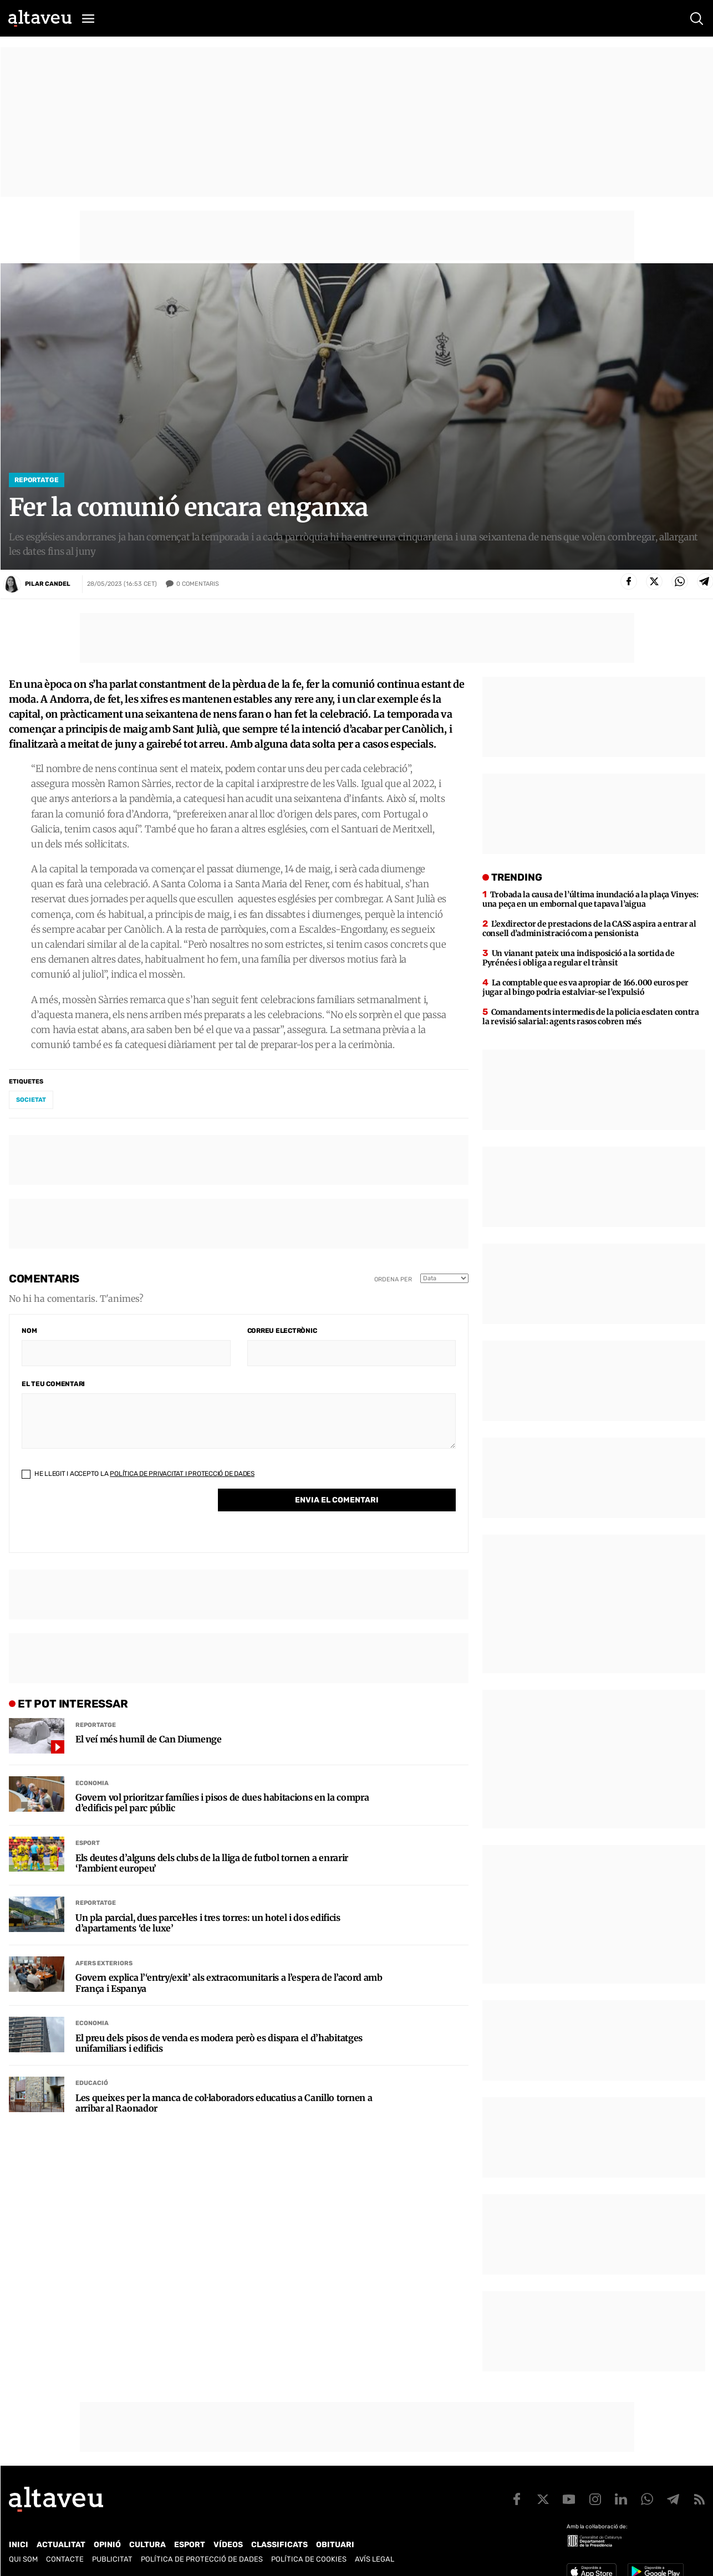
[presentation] (106, 1518)
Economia (92, 1783)
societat (31, 1099)
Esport (87, 1843)
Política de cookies (309, 2559)
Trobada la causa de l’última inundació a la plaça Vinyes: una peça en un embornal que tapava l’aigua (590, 899)
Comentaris (197, 584)
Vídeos (228, 2544)
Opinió (107, 2544)
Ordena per (393, 1279)
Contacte (65, 2559)
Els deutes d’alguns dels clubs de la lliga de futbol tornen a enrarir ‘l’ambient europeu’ (211, 1863)
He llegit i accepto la (138, 1474)
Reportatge (36, 480)
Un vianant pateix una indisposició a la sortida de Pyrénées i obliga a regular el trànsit (578, 958)
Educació (91, 2083)
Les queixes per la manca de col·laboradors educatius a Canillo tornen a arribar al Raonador (223, 2103)
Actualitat (61, 2544)
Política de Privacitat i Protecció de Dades (182, 1474)
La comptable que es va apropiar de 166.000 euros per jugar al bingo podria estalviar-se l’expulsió (585, 987)
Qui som (23, 2559)
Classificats (279, 2544)
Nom (29, 1331)
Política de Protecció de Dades (202, 2559)
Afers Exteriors (104, 1963)
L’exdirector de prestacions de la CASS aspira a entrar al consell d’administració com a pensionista (589, 928)
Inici (18, 2544)
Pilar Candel (47, 583)
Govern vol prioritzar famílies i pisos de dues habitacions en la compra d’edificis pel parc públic (222, 1802)
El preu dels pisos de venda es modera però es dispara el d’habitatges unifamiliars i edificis (219, 2043)
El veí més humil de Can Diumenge (148, 1739)
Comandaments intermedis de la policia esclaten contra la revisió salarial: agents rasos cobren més (590, 1016)
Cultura (147, 2544)
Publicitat (112, 2559)
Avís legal (374, 2559)
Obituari (335, 2544)
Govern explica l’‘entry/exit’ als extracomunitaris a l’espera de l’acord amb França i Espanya (229, 1983)
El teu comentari (53, 1384)
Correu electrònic (282, 1331)
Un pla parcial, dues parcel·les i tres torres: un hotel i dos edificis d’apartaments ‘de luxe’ (207, 1923)
